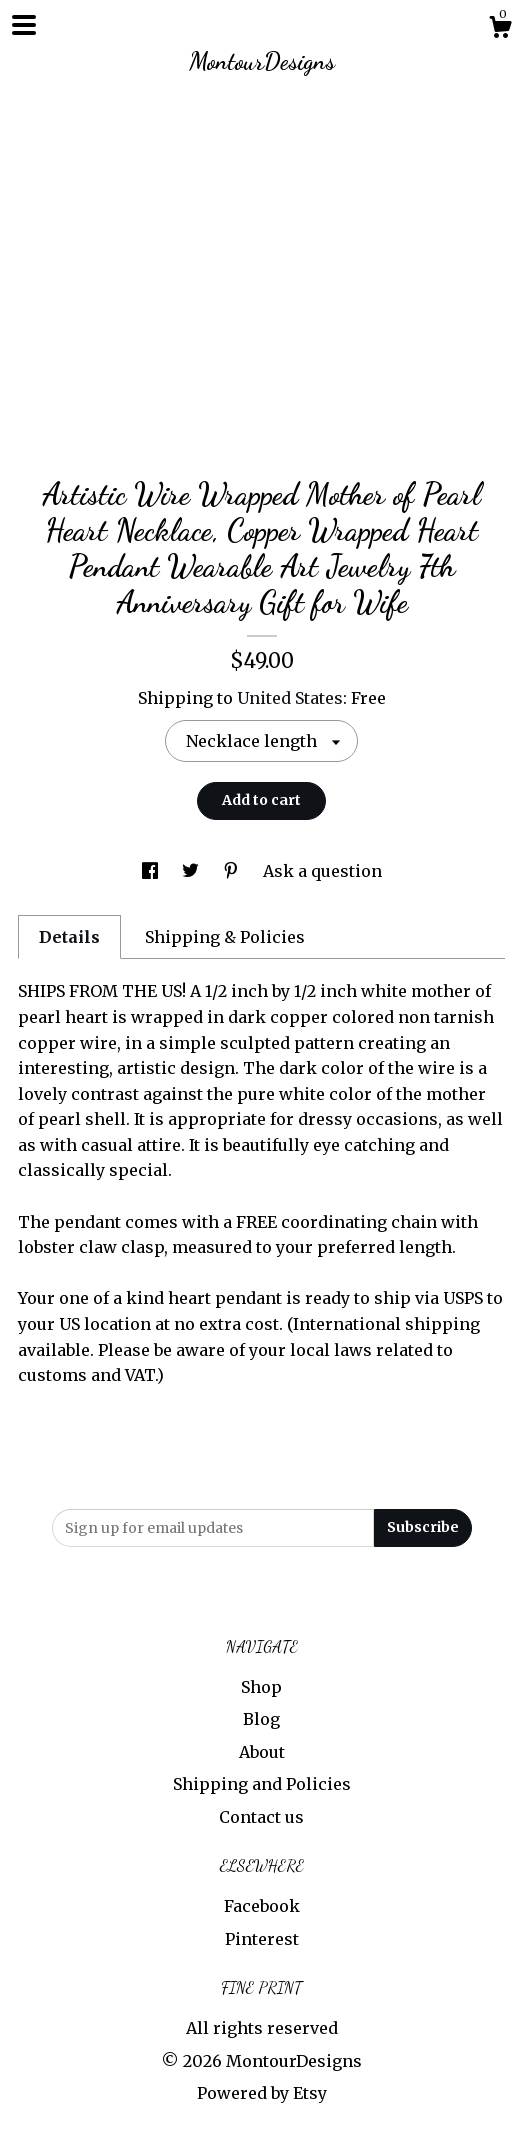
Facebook (262, 1906)
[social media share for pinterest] (233, 871)
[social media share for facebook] (152, 871)
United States (290, 698)
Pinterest (262, 1939)
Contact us (261, 1817)
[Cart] (500, 30)
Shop (261, 1687)
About (262, 1752)
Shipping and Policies (262, 1784)
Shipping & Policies (225, 937)
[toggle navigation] (24, 25)
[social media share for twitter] (192, 871)
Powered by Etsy (262, 2093)
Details (69, 937)
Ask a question (322, 871)
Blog (261, 1719)
